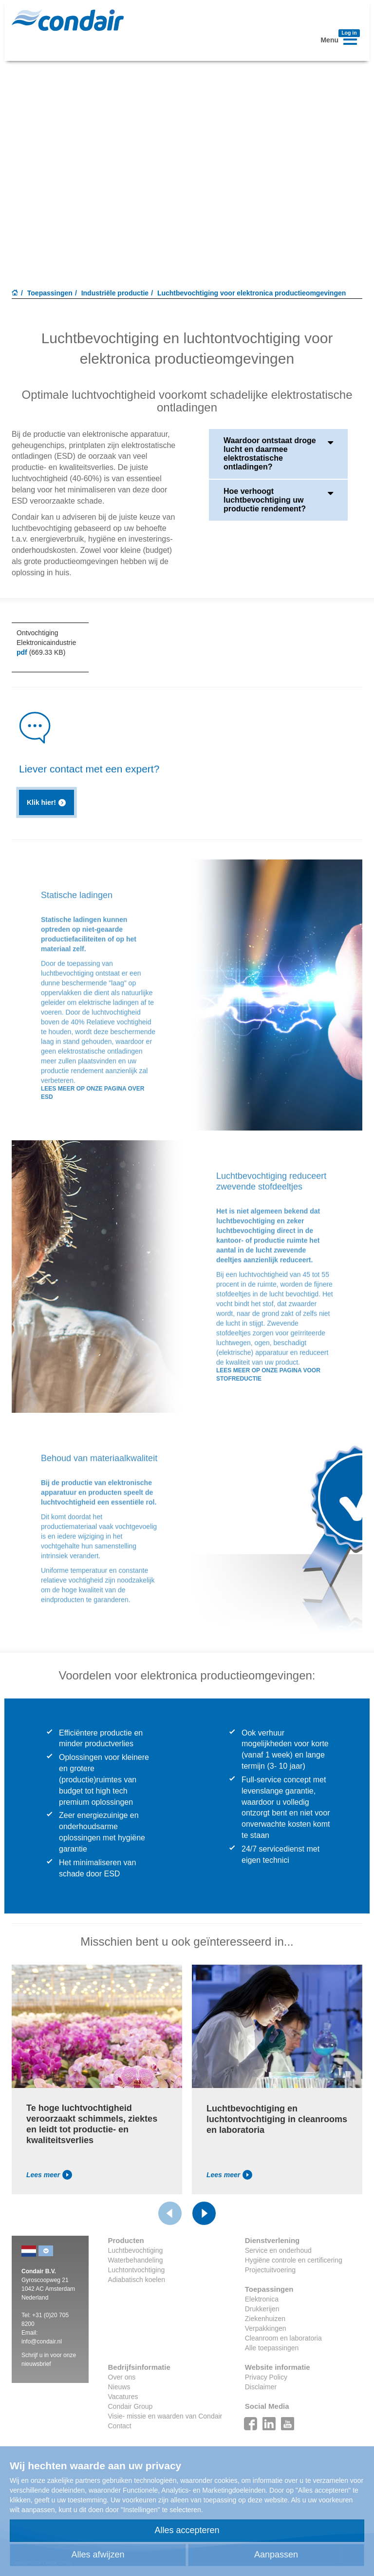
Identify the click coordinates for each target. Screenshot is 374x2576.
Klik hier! (46, 803)
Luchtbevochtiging (135, 2250)
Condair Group (130, 2406)
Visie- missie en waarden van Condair (165, 2416)
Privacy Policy (266, 2377)
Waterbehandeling (135, 2260)
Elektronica (262, 2299)
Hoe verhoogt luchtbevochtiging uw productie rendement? (278, 500)
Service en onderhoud (278, 2250)
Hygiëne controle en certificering (293, 2260)
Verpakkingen (265, 2328)
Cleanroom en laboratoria (283, 2338)
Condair (68, 20)
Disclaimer (261, 2387)
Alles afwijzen (97, 2554)
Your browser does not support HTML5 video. (187, 174)
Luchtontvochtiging (136, 2270)
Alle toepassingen (272, 2348)
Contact (119, 2426)
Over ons (122, 2377)
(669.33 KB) (41, 652)
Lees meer (49, 2175)
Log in (349, 33)
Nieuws (119, 2387)
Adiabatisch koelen (137, 2279)
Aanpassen (276, 2554)
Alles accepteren (186, 2530)
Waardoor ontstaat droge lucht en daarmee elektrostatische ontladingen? (278, 453)
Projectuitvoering (270, 2270)
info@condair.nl (41, 2341)
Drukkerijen (262, 2309)
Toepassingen (50, 293)
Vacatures (123, 2396)
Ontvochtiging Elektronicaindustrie (46, 637)
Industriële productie (115, 293)
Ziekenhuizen (265, 2318)
